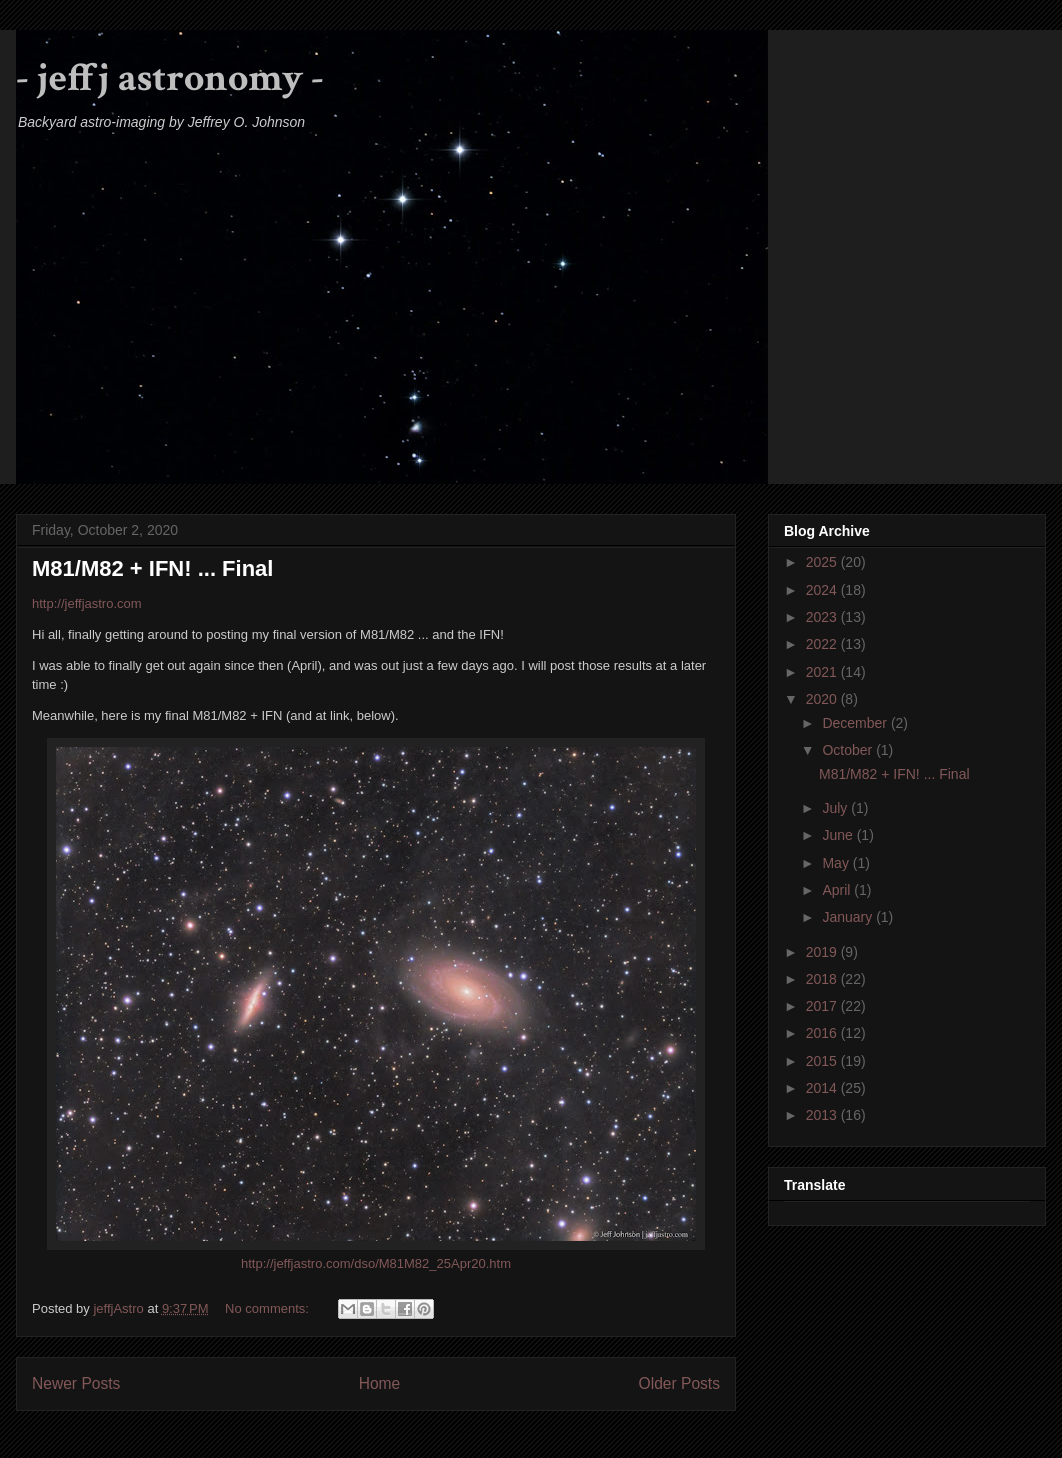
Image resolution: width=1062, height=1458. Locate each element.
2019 (823, 952)
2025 (823, 562)
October (849, 750)
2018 (823, 979)
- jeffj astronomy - (170, 78)
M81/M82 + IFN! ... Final (152, 568)
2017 (823, 1006)
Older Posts (679, 1383)
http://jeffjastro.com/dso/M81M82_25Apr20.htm (376, 1263)
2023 (823, 617)
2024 (823, 590)
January (849, 917)
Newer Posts (76, 1383)
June (839, 835)
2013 (823, 1115)
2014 (823, 1088)
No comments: (268, 1308)
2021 (823, 672)
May (837, 863)
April (838, 890)
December (856, 723)
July (836, 808)
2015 (823, 1061)
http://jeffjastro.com (87, 603)
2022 (823, 644)
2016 (823, 1033)
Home (380, 1383)
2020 (823, 699)
